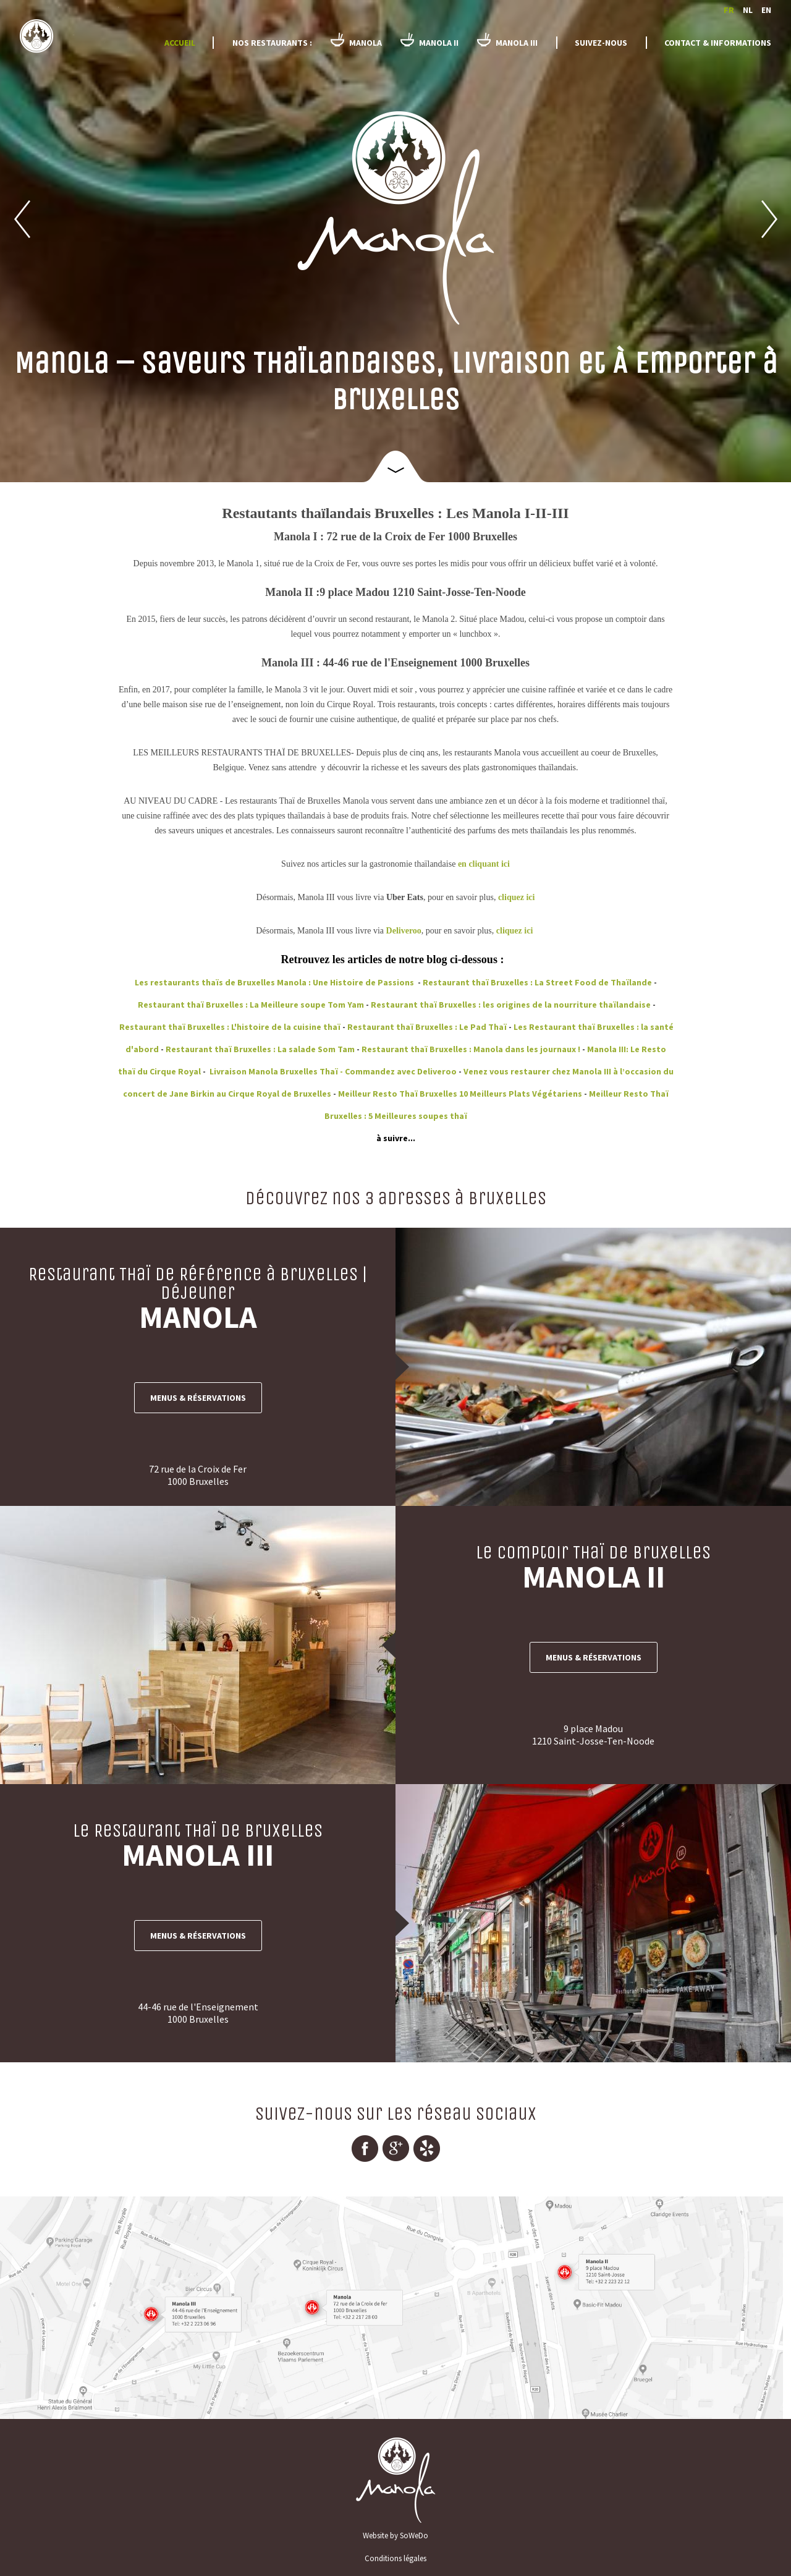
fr (729, 9)
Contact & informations (717, 42)
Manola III (517, 42)
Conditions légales (395, 2558)
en (766, 9)
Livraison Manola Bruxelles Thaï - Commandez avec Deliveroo (332, 1071)
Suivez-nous (601, 42)
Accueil (179, 42)
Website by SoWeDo (395, 2535)
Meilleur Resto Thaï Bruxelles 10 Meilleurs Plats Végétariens (460, 1093)
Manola (72, 37)
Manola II (439, 42)
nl (748, 9)
